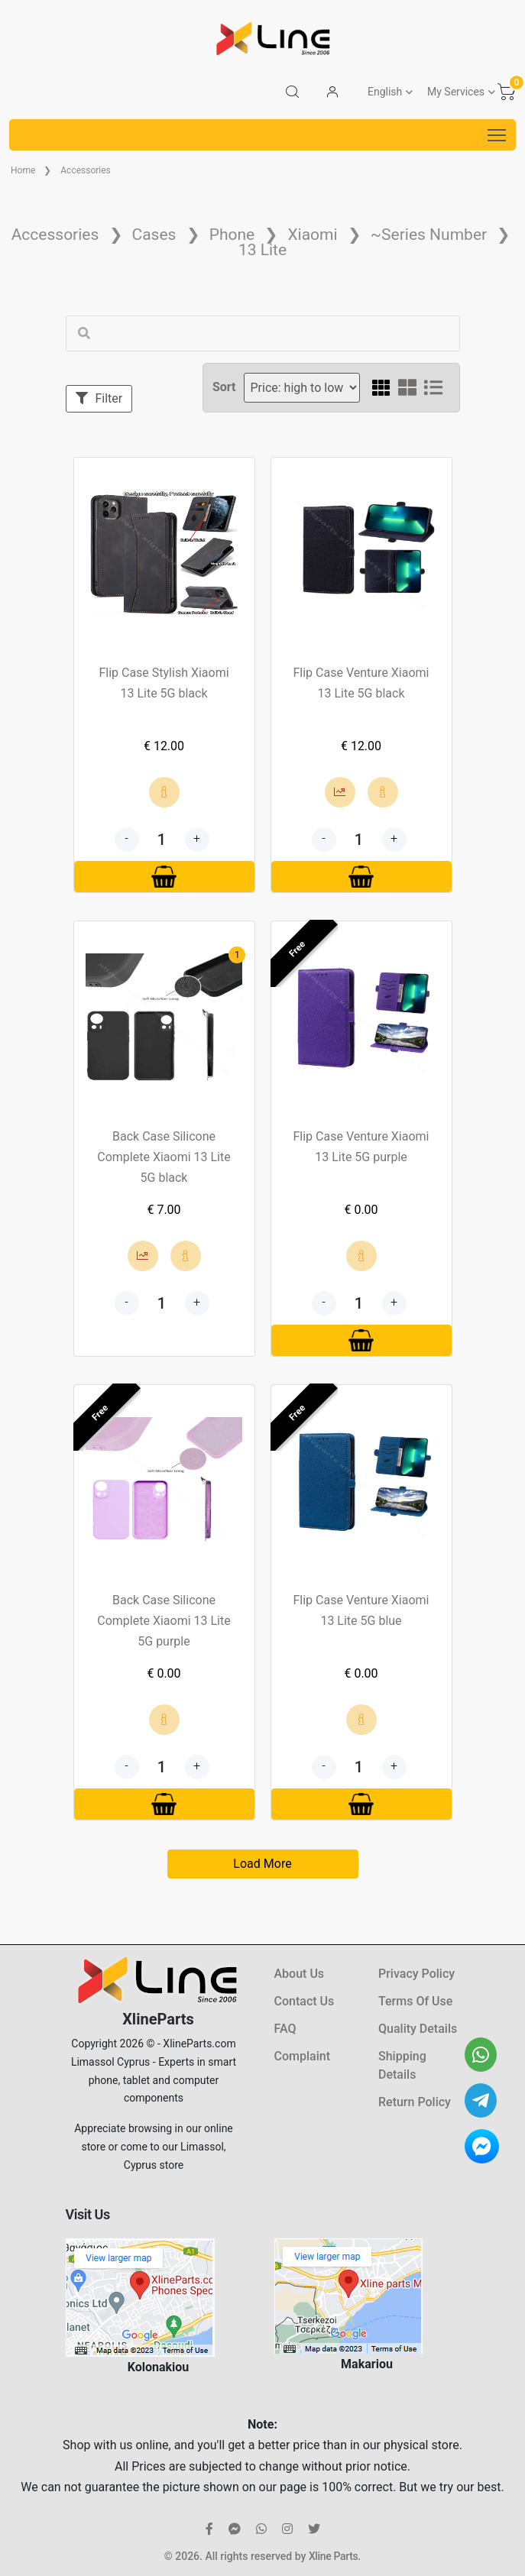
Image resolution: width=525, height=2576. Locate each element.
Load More (262, 1863)
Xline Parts (333, 2556)
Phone (232, 234)
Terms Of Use (415, 2001)
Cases (154, 234)
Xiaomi (312, 234)
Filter (99, 398)
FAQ (285, 2028)
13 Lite (262, 250)
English (385, 92)
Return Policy (414, 2102)
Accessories (85, 170)
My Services (455, 92)
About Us (299, 1973)
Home (23, 170)
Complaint (302, 2056)
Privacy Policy (416, 1973)
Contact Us (304, 2001)
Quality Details (417, 2028)
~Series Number (429, 234)
